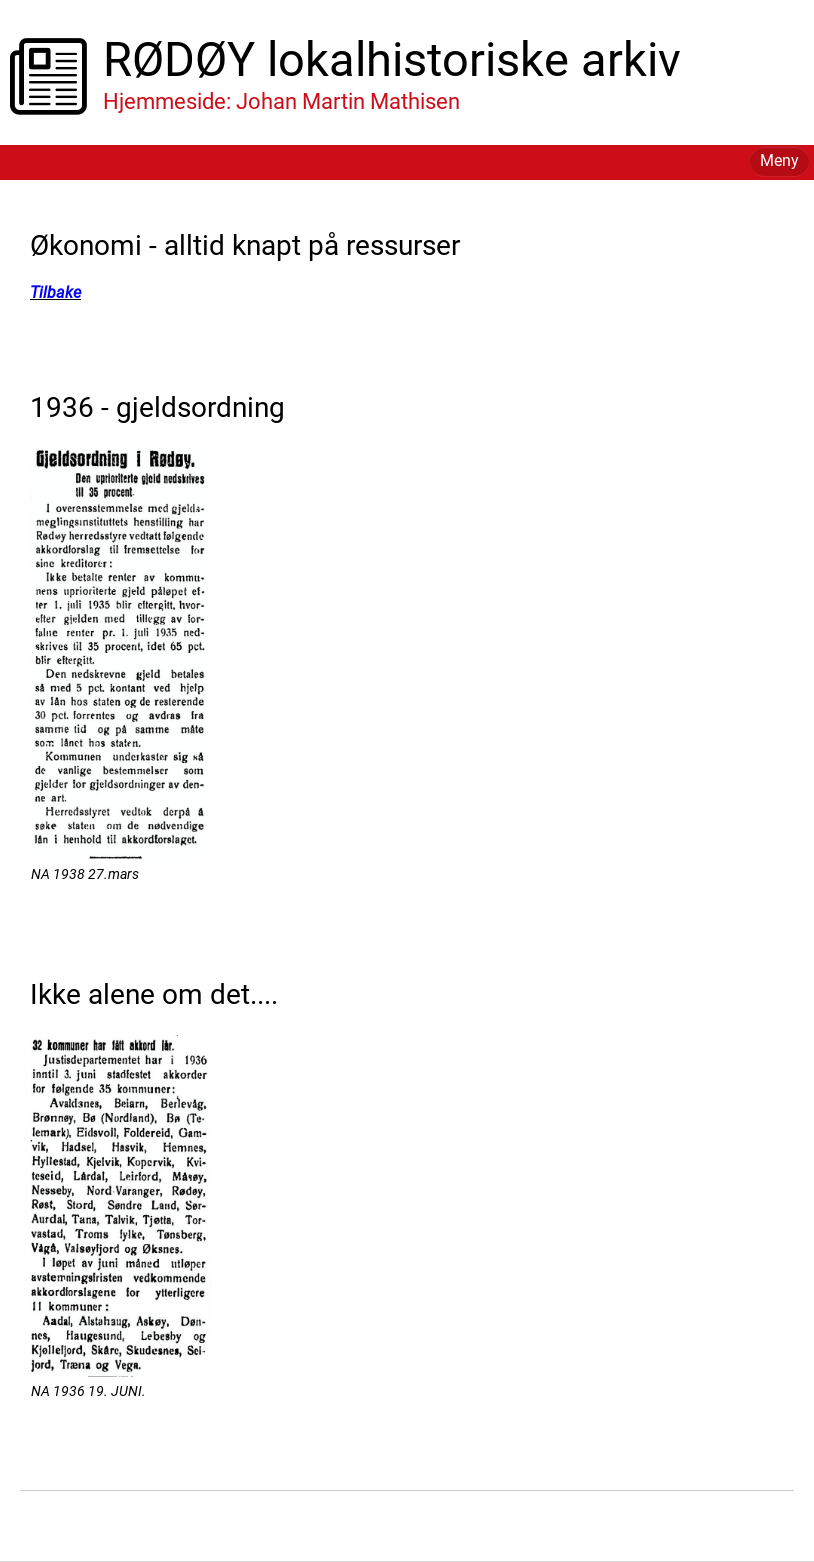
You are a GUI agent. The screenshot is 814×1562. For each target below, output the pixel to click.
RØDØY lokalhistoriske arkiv (392, 59)
